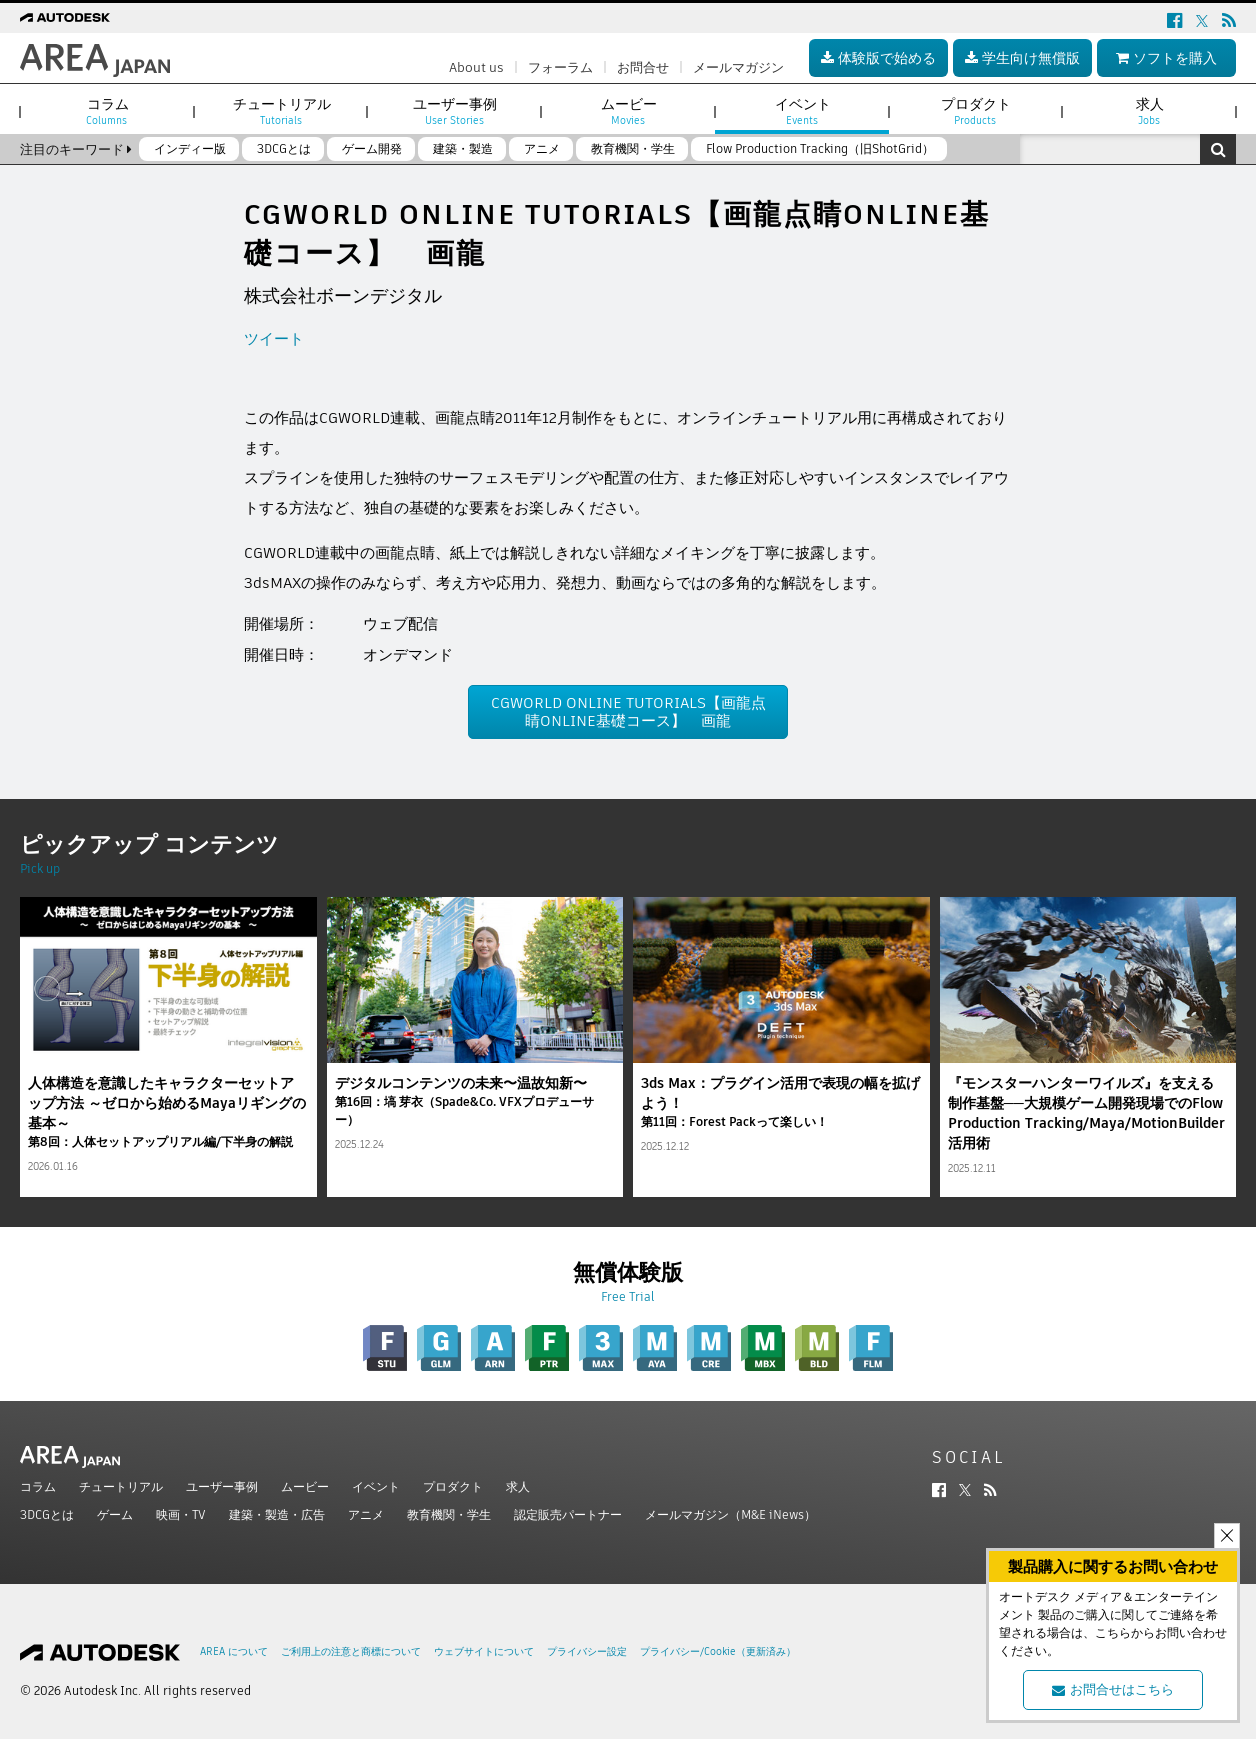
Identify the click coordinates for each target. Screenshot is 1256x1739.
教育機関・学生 (449, 1514)
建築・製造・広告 (277, 1514)
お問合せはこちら (1113, 1689)
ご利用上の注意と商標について (351, 1651)
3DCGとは (47, 1514)
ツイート (274, 338)
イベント (376, 1486)
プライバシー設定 (587, 1651)
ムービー (305, 1486)
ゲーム (115, 1514)
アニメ (366, 1514)
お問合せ (643, 67)
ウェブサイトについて (484, 1651)
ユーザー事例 (222, 1486)
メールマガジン (738, 67)
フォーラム (560, 67)
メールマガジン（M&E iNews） (730, 1514)
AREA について (234, 1651)
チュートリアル (121, 1486)
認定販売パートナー (568, 1514)
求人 (518, 1486)
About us (476, 67)
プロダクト (453, 1486)
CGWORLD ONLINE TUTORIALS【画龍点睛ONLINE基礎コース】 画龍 (628, 711)
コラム (38, 1486)
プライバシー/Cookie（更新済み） (718, 1651)
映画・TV (181, 1514)
